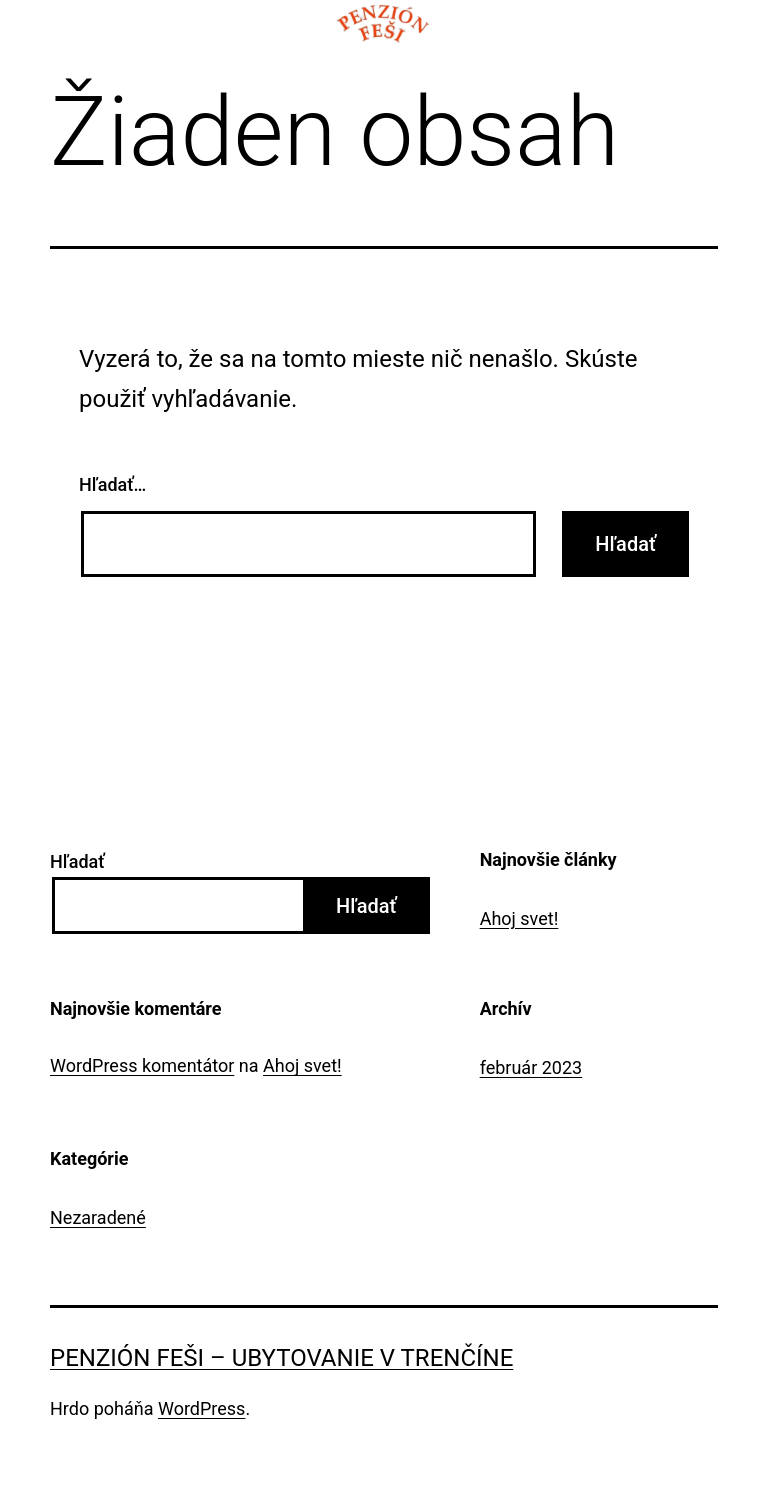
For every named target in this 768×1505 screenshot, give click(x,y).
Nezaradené (98, 1217)
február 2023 (531, 1067)
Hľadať (77, 861)
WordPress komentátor (142, 1065)
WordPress (201, 1408)
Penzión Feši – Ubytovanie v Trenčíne (281, 1358)
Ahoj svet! (519, 918)
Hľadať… (112, 484)
